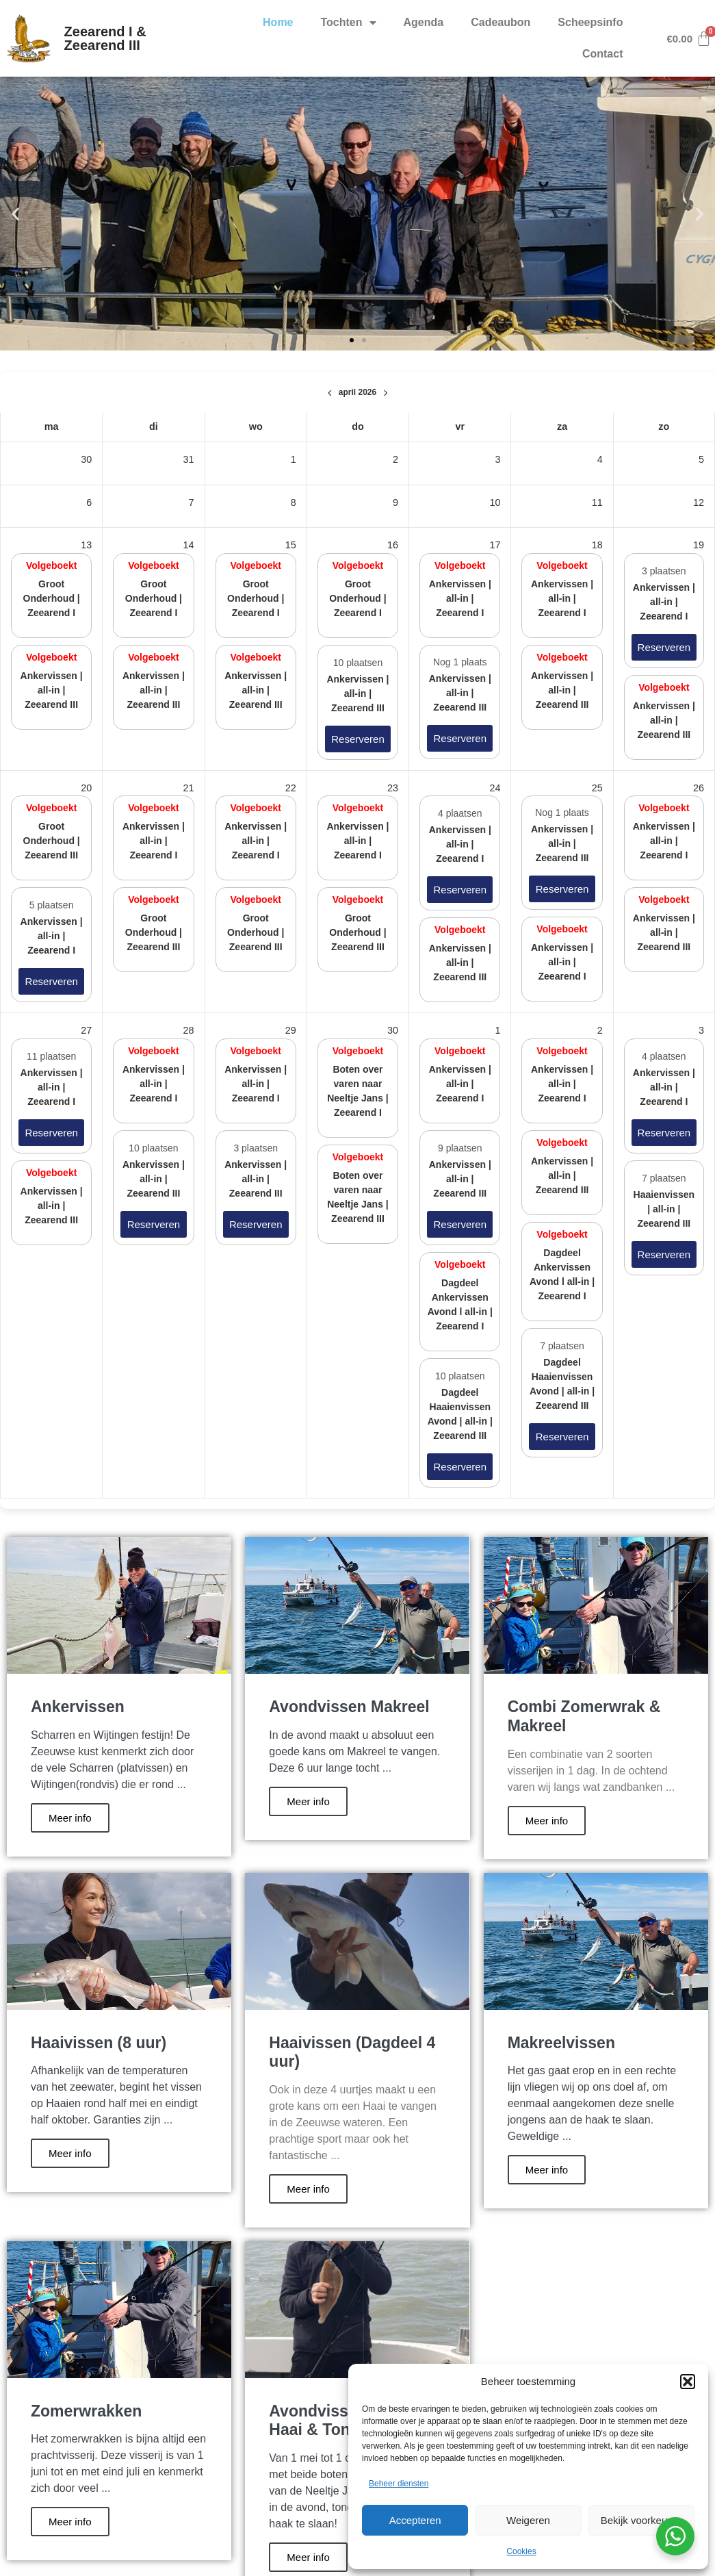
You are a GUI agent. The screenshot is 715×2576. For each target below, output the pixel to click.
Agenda (424, 22)
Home (278, 22)
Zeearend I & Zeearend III (105, 38)
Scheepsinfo (590, 22)
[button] (687, 2381)
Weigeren (528, 2520)
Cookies (521, 2551)
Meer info (70, 1818)
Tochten (348, 22)
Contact (602, 54)
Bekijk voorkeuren (641, 2520)
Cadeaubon (500, 22)
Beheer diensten (398, 2483)
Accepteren (415, 2520)
